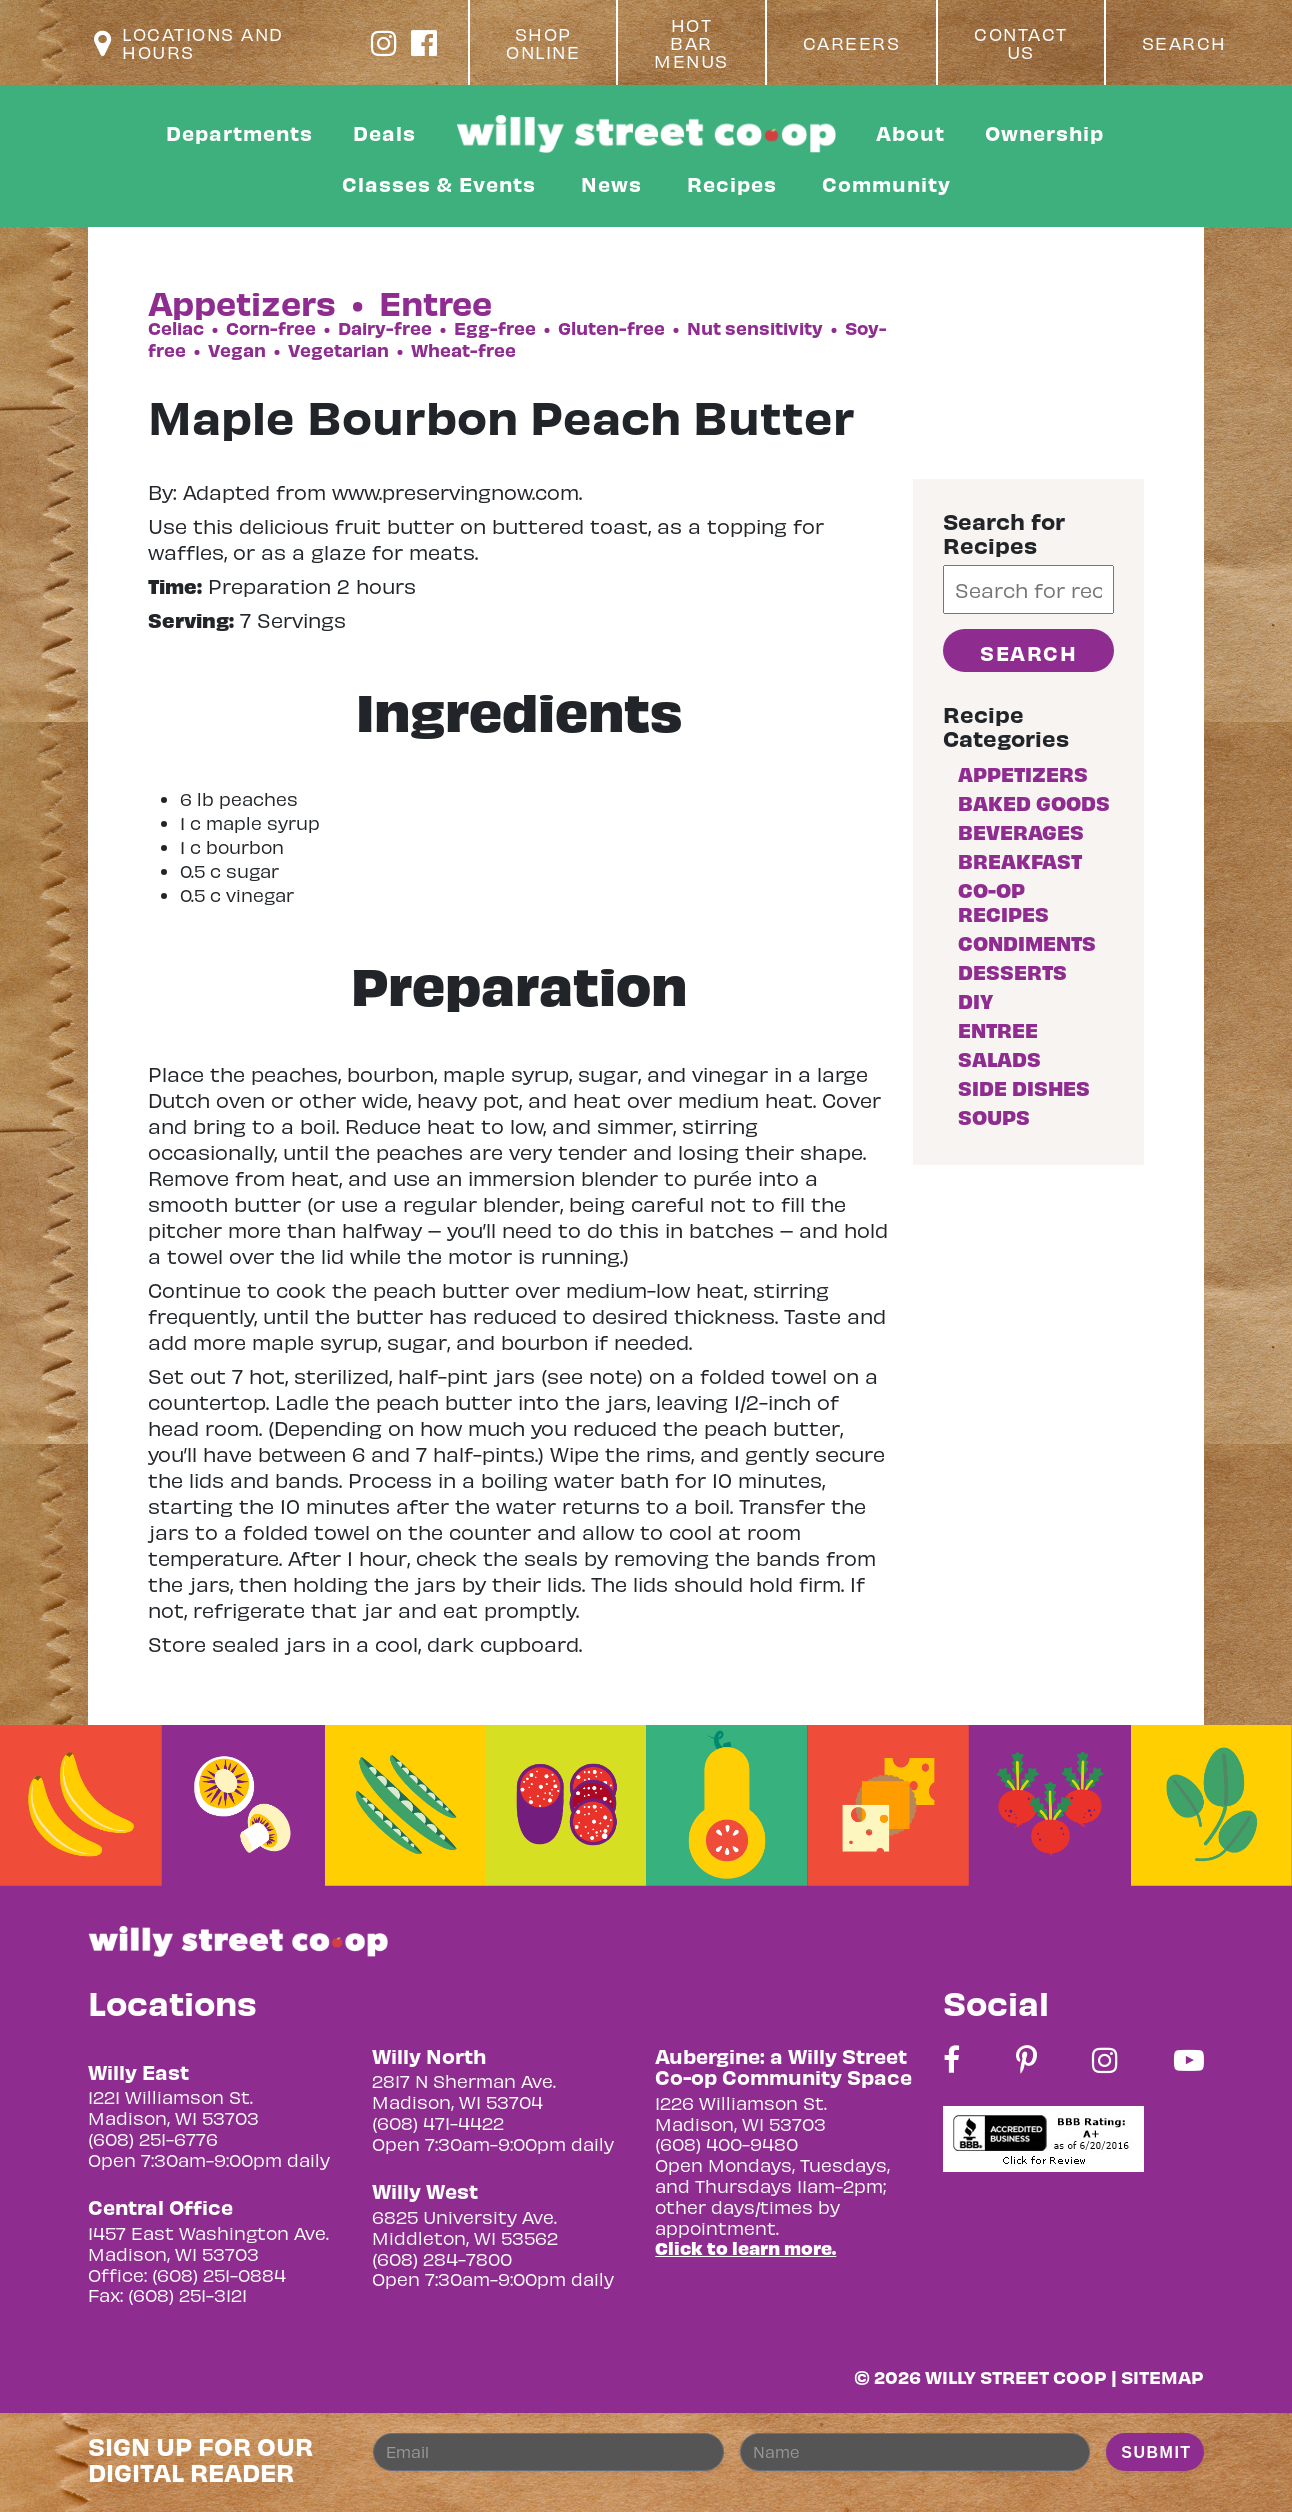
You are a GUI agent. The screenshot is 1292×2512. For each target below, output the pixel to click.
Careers (852, 43)
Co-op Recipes (1003, 901)
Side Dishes (1024, 1087)
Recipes (732, 183)
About (910, 132)
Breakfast (1020, 860)
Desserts (1012, 971)
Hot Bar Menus (691, 43)
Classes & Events (439, 183)
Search (1184, 43)
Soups (994, 1116)
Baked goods (1034, 802)
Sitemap (1162, 2376)
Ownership (1044, 132)
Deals (384, 132)
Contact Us (1021, 43)
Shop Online (543, 43)
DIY (975, 1000)
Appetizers (1023, 773)
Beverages (1021, 831)
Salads (999, 1058)
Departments (239, 132)
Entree (998, 1029)
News (611, 183)
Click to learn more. (745, 2247)
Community (886, 183)
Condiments (1027, 942)
